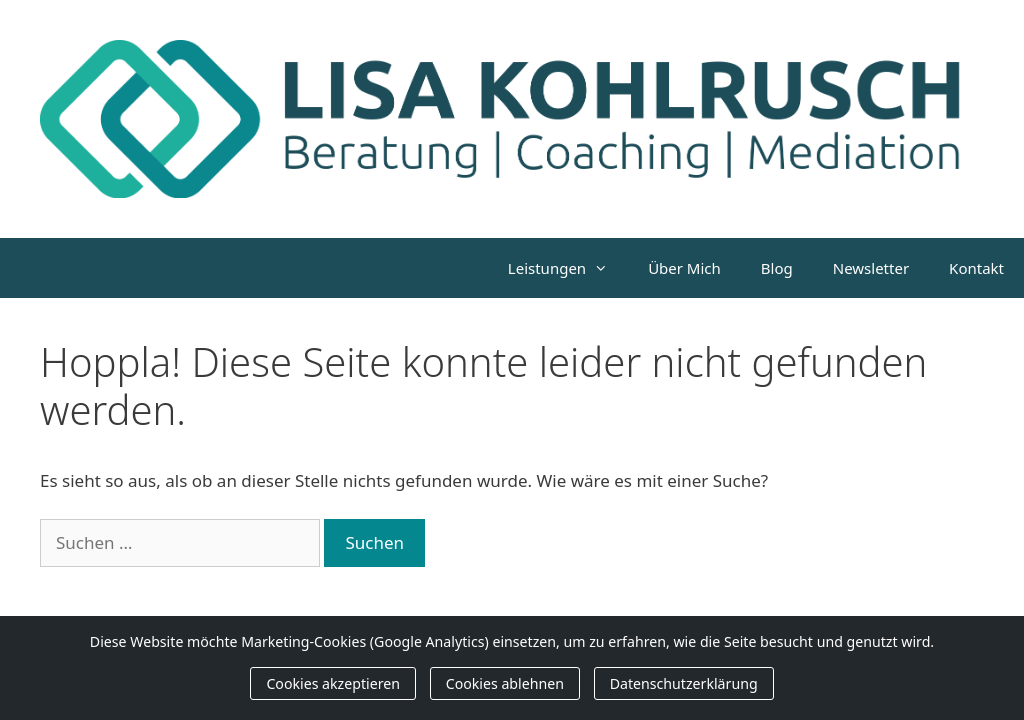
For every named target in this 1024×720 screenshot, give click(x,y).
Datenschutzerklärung (684, 683)
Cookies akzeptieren (333, 683)
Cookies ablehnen (505, 683)
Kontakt (976, 268)
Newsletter (871, 268)
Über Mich (684, 268)
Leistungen (568, 268)
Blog (777, 268)
